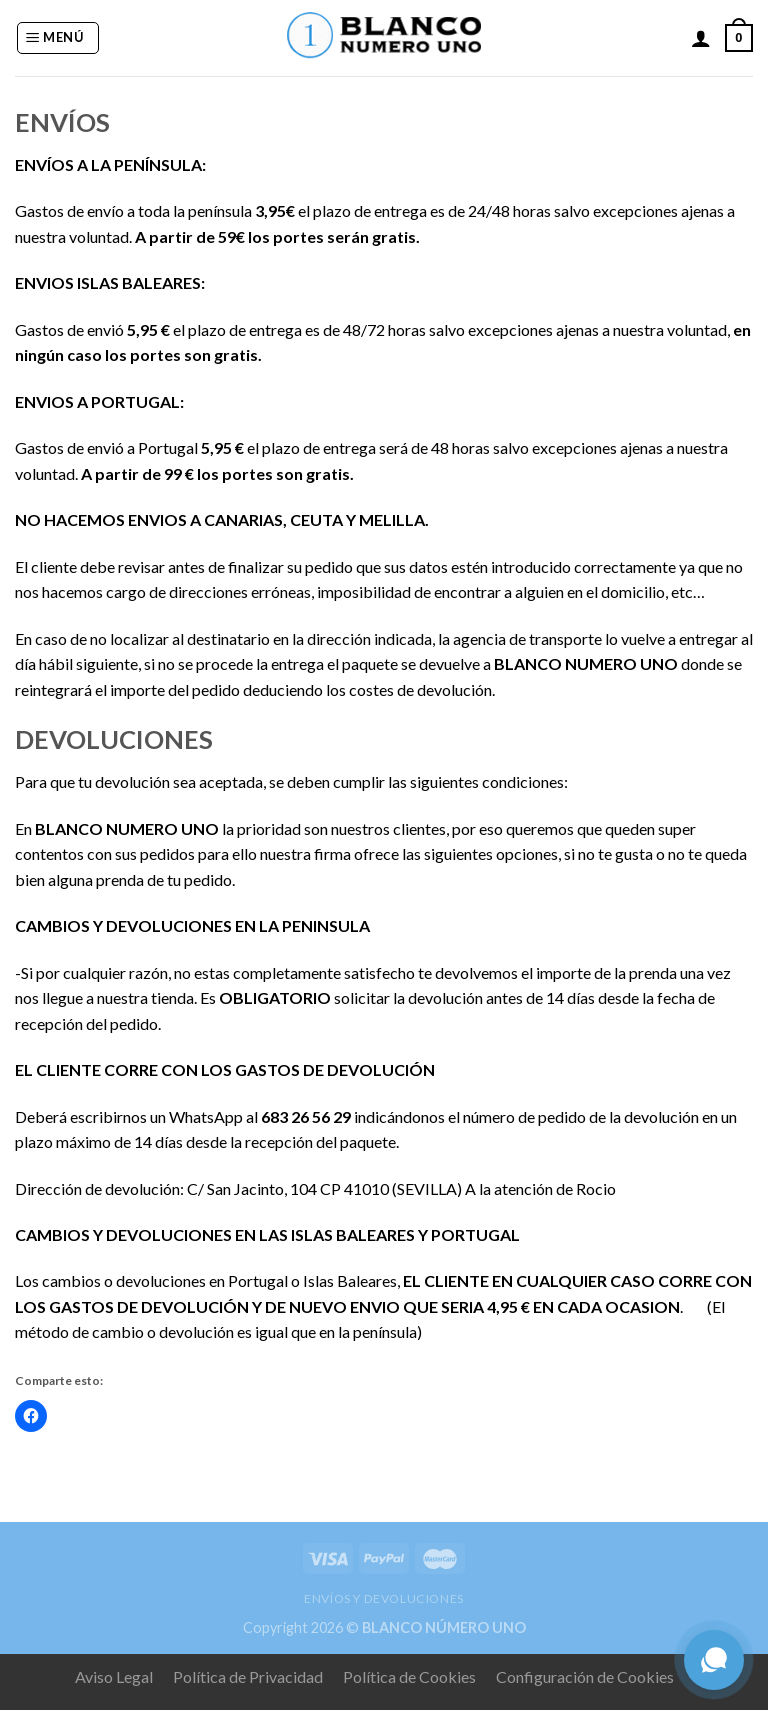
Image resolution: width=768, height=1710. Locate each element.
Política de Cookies (409, 1676)
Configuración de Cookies (585, 1676)
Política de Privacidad (248, 1676)
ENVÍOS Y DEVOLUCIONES (384, 1598)
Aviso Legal (114, 1676)
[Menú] (58, 38)
